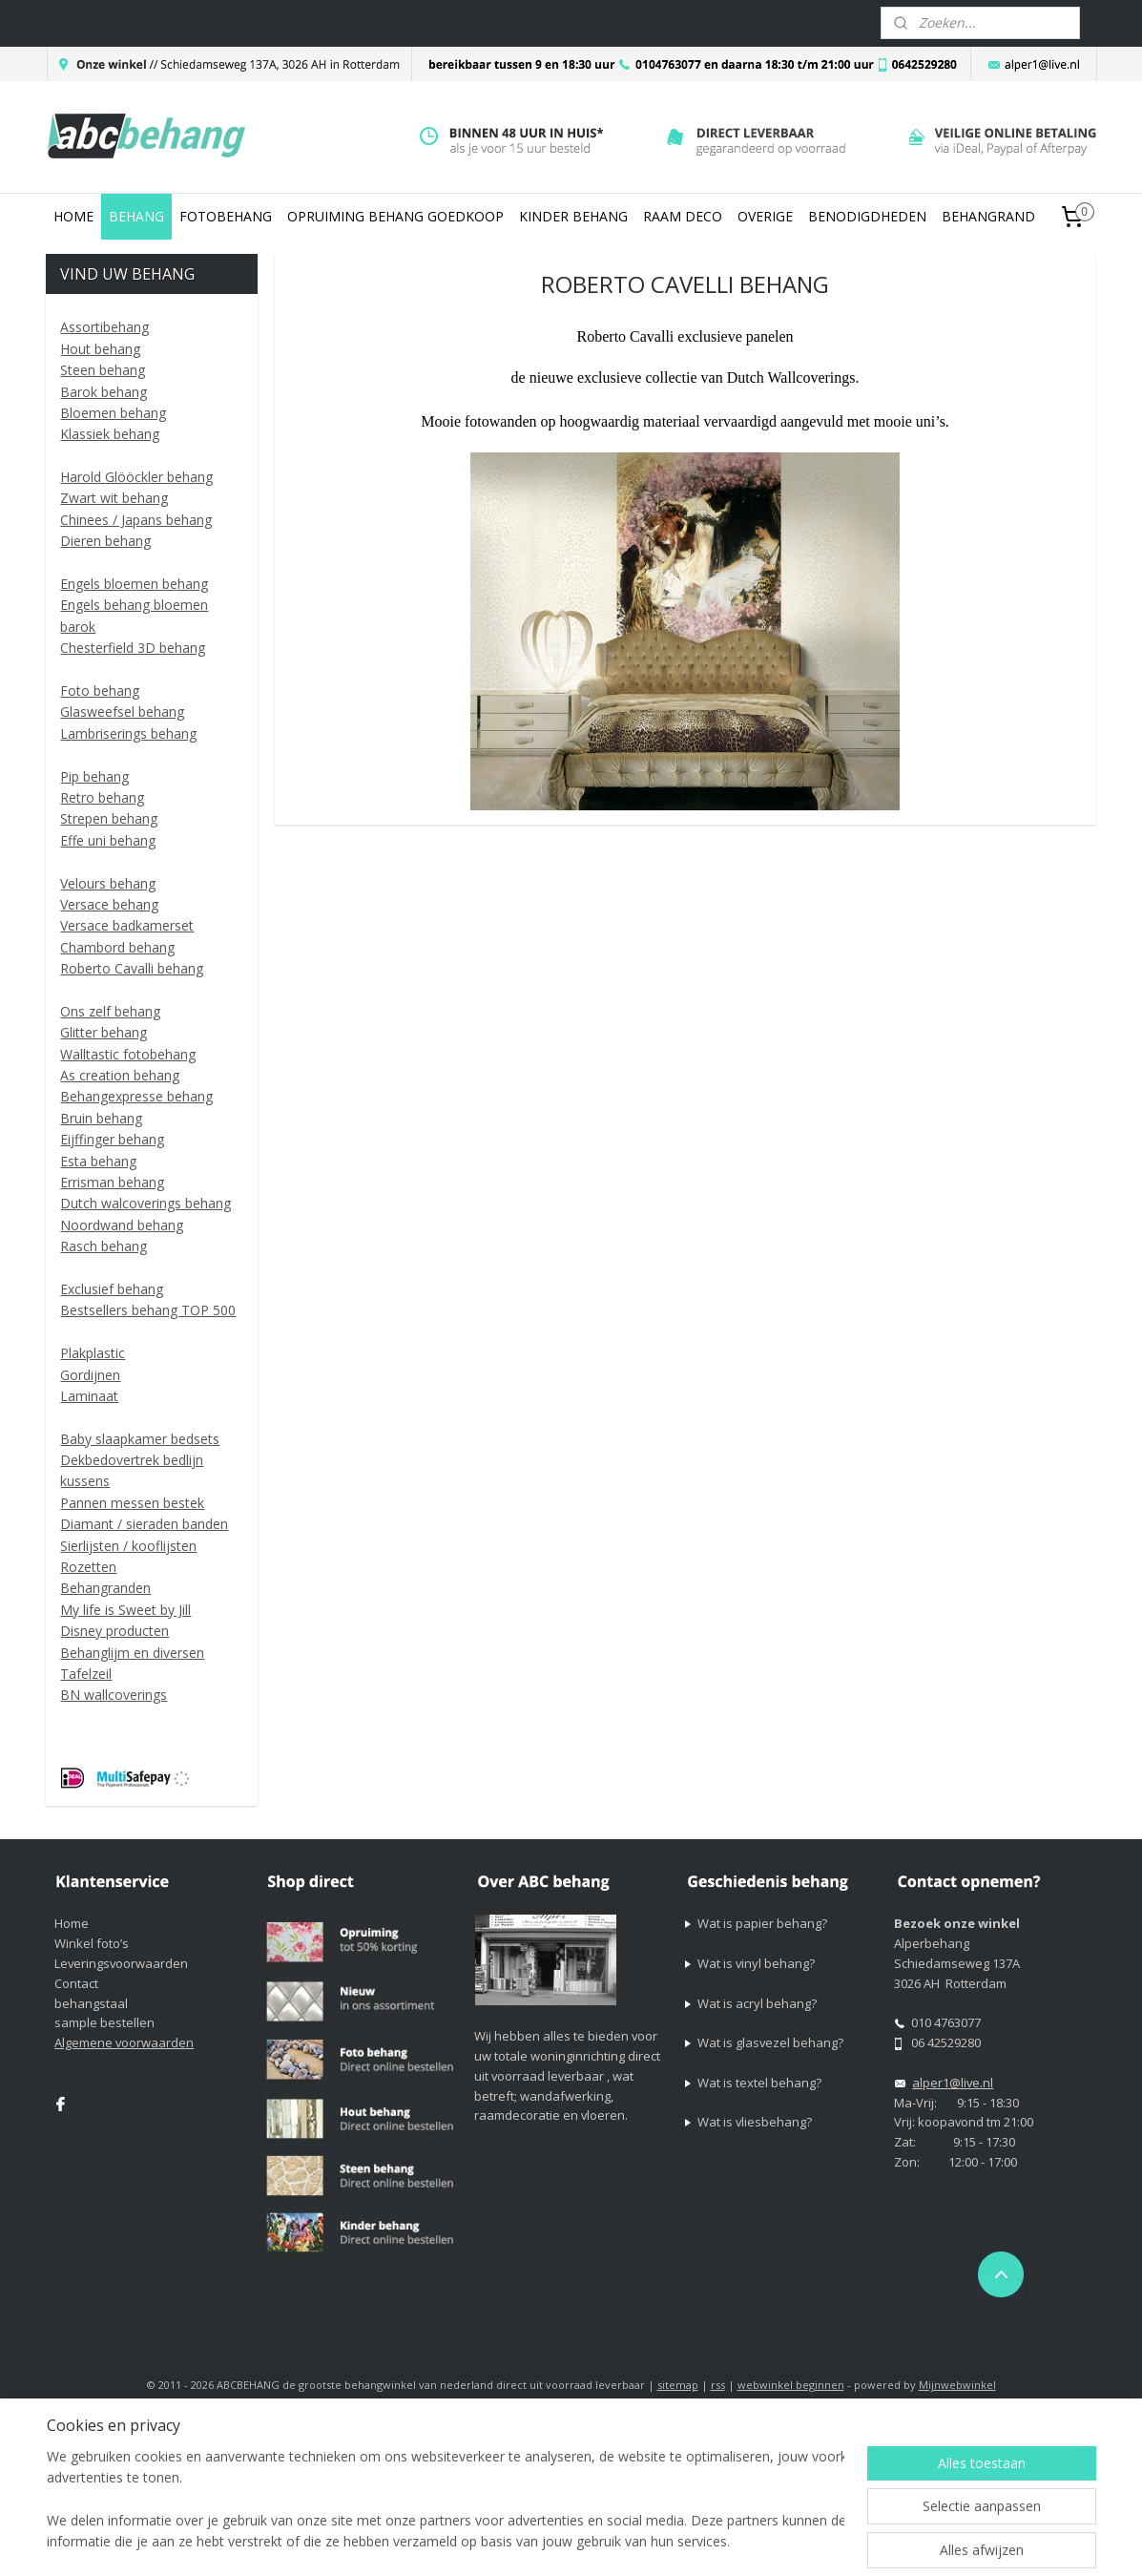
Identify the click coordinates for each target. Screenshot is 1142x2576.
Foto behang (99, 690)
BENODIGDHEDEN (867, 216)
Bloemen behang (113, 413)
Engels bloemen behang (134, 584)
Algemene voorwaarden (124, 2042)
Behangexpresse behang (136, 1096)
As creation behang (119, 1075)
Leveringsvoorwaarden (121, 1963)
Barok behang (103, 392)
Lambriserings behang (128, 733)
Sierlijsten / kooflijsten (128, 1546)
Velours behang (108, 883)
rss (718, 2384)
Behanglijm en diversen (132, 1653)
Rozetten (88, 1567)
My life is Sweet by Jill (125, 1610)
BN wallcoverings (113, 1695)
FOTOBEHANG (225, 216)
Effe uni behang (108, 840)
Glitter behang (103, 1032)
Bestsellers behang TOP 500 (148, 1310)
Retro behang (102, 797)
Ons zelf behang (110, 1011)
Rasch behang (103, 1246)
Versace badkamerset (127, 925)
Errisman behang (112, 1182)
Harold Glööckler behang (136, 477)
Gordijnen (90, 1375)
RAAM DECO (682, 216)
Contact (76, 1983)
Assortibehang (104, 327)
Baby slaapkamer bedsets (139, 1439)
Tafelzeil (86, 1674)
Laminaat (89, 1396)
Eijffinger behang (112, 1139)
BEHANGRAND (988, 216)
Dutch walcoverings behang (145, 1203)
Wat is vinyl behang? (756, 1963)
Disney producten (114, 1631)
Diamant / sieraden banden (144, 1524)
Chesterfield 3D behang (132, 648)
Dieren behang (105, 541)
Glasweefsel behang (122, 711)
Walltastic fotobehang (128, 1054)
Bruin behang (101, 1118)
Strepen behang (108, 818)
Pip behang (94, 776)
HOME (73, 216)
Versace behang (109, 904)
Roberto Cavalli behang (131, 968)
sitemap (677, 2384)
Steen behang (102, 370)
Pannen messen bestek (132, 1503)
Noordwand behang (121, 1225)
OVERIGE (765, 216)
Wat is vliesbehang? (754, 2121)
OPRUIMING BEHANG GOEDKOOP (395, 216)
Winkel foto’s (91, 1943)
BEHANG (136, 216)
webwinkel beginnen (790, 2384)
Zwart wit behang (114, 498)
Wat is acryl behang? (757, 2003)
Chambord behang (117, 947)
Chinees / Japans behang (136, 520)
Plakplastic (92, 1353)
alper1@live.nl (952, 2082)
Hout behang (100, 349)
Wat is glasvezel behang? (770, 2042)
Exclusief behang (111, 1289)
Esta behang (98, 1161)
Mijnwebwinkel (957, 2384)
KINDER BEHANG (573, 216)
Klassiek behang (109, 434)
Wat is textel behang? (759, 2082)
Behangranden (105, 1588)
